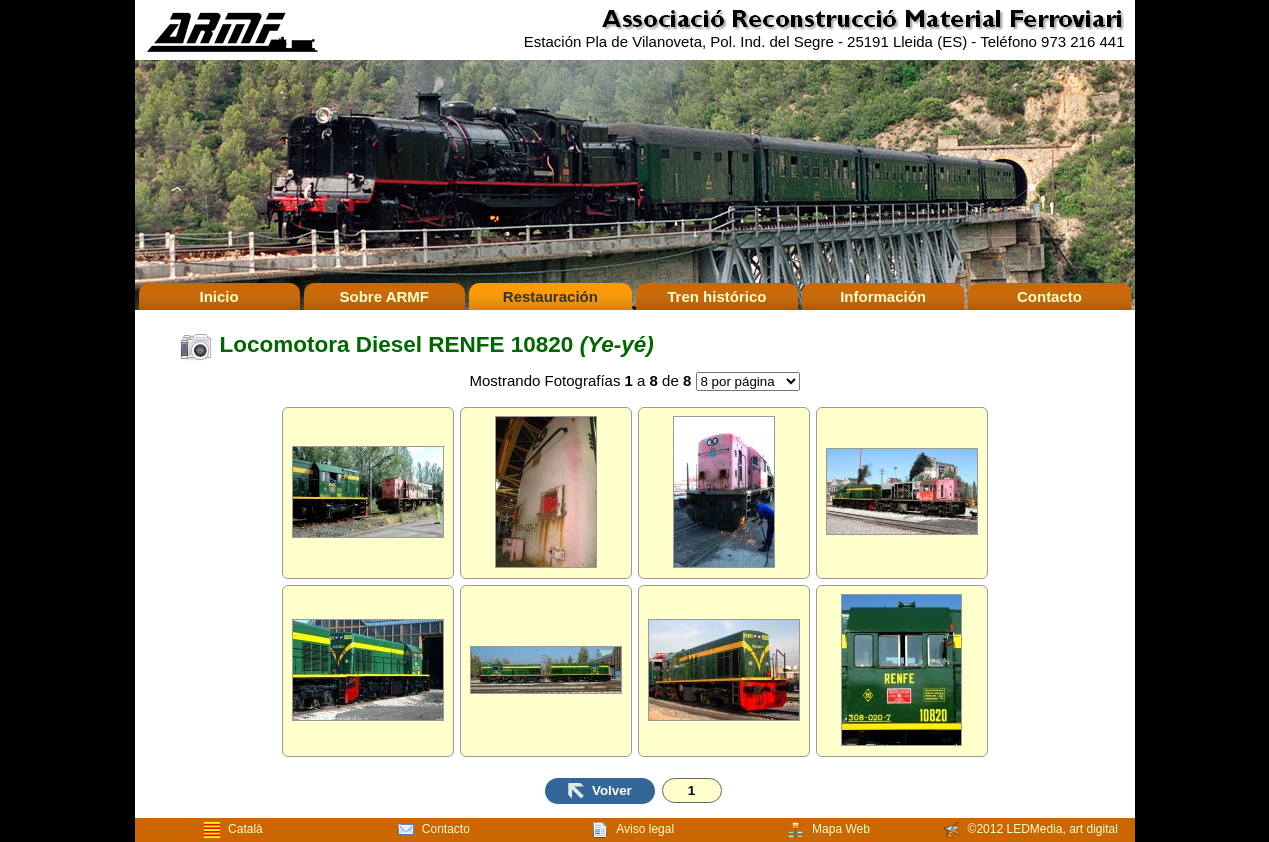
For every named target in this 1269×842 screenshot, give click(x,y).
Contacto (1049, 296)
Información (883, 296)
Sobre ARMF (384, 296)
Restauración (550, 296)
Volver (600, 791)
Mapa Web (829, 830)
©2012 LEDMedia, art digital (1031, 830)
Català (233, 830)
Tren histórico (716, 296)
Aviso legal (633, 830)
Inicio (218, 296)
